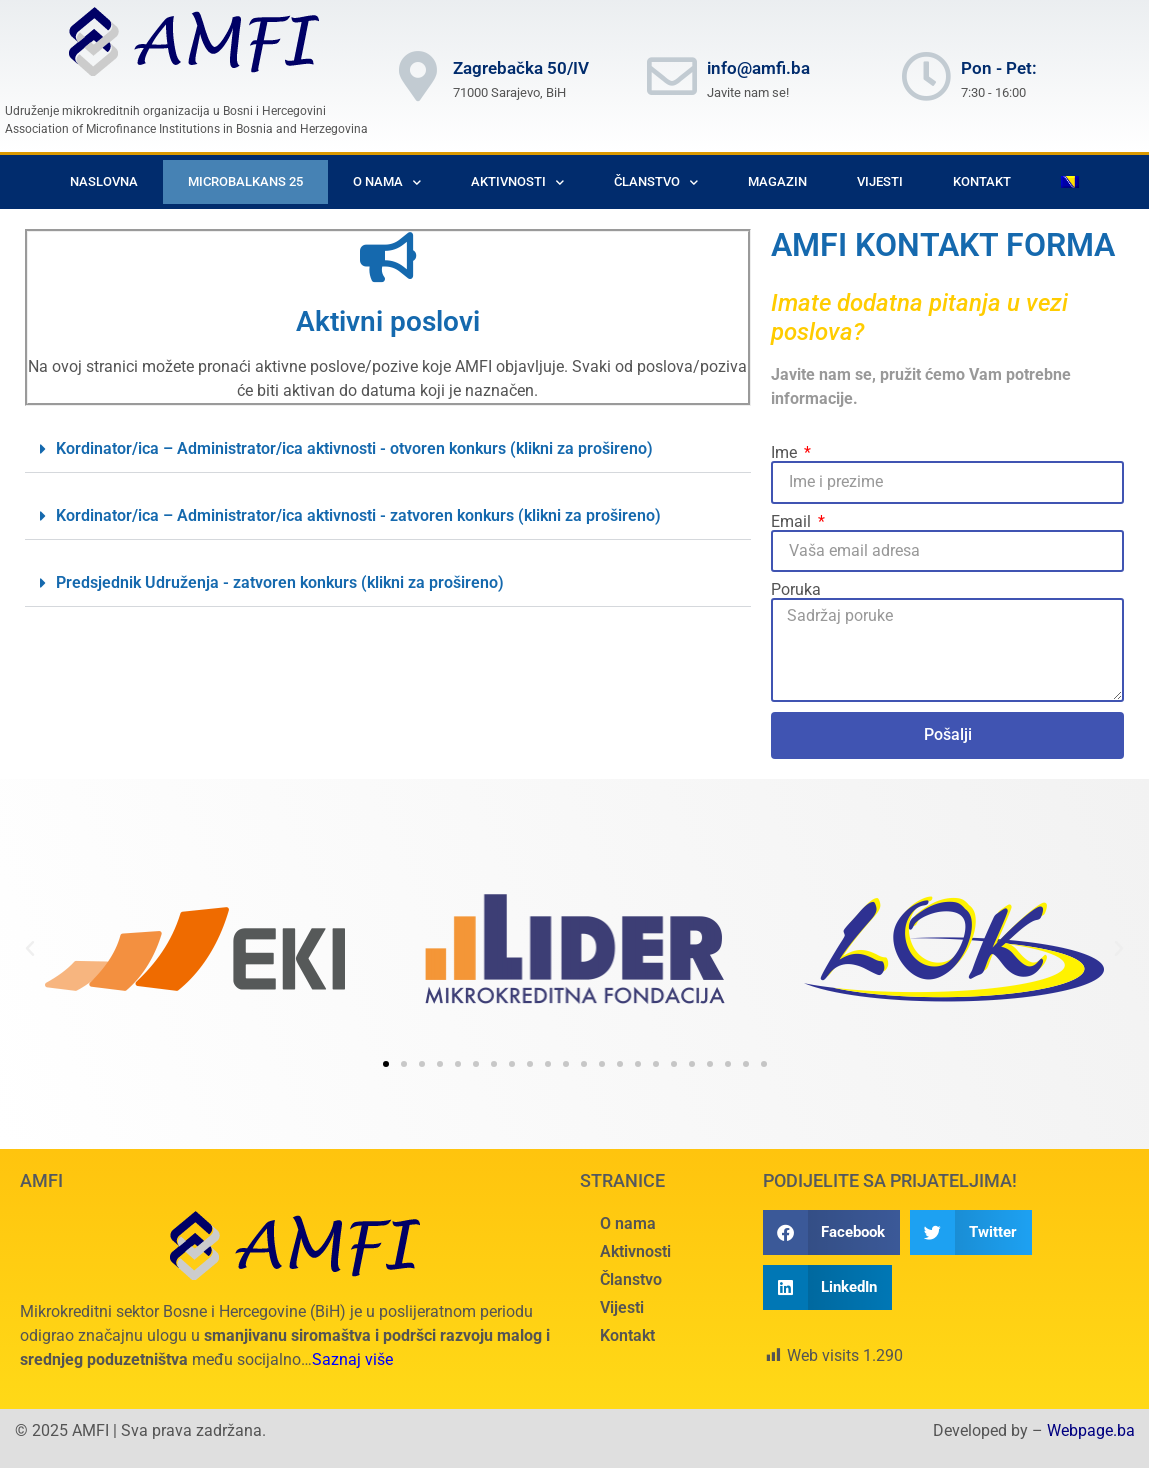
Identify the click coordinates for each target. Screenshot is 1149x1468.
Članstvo (656, 182)
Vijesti (880, 181)
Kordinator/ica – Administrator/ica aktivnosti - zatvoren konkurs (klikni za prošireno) (358, 515)
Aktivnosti (517, 182)
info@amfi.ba (758, 68)
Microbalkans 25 (245, 181)
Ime (786, 453)
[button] (388, 449)
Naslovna (104, 181)
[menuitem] (1070, 182)
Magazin (777, 181)
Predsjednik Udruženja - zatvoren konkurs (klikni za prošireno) (280, 582)
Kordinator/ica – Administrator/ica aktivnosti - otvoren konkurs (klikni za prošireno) (354, 448)
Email (793, 522)
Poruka (796, 590)
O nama (387, 182)
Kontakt (982, 181)
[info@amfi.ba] (672, 76)
